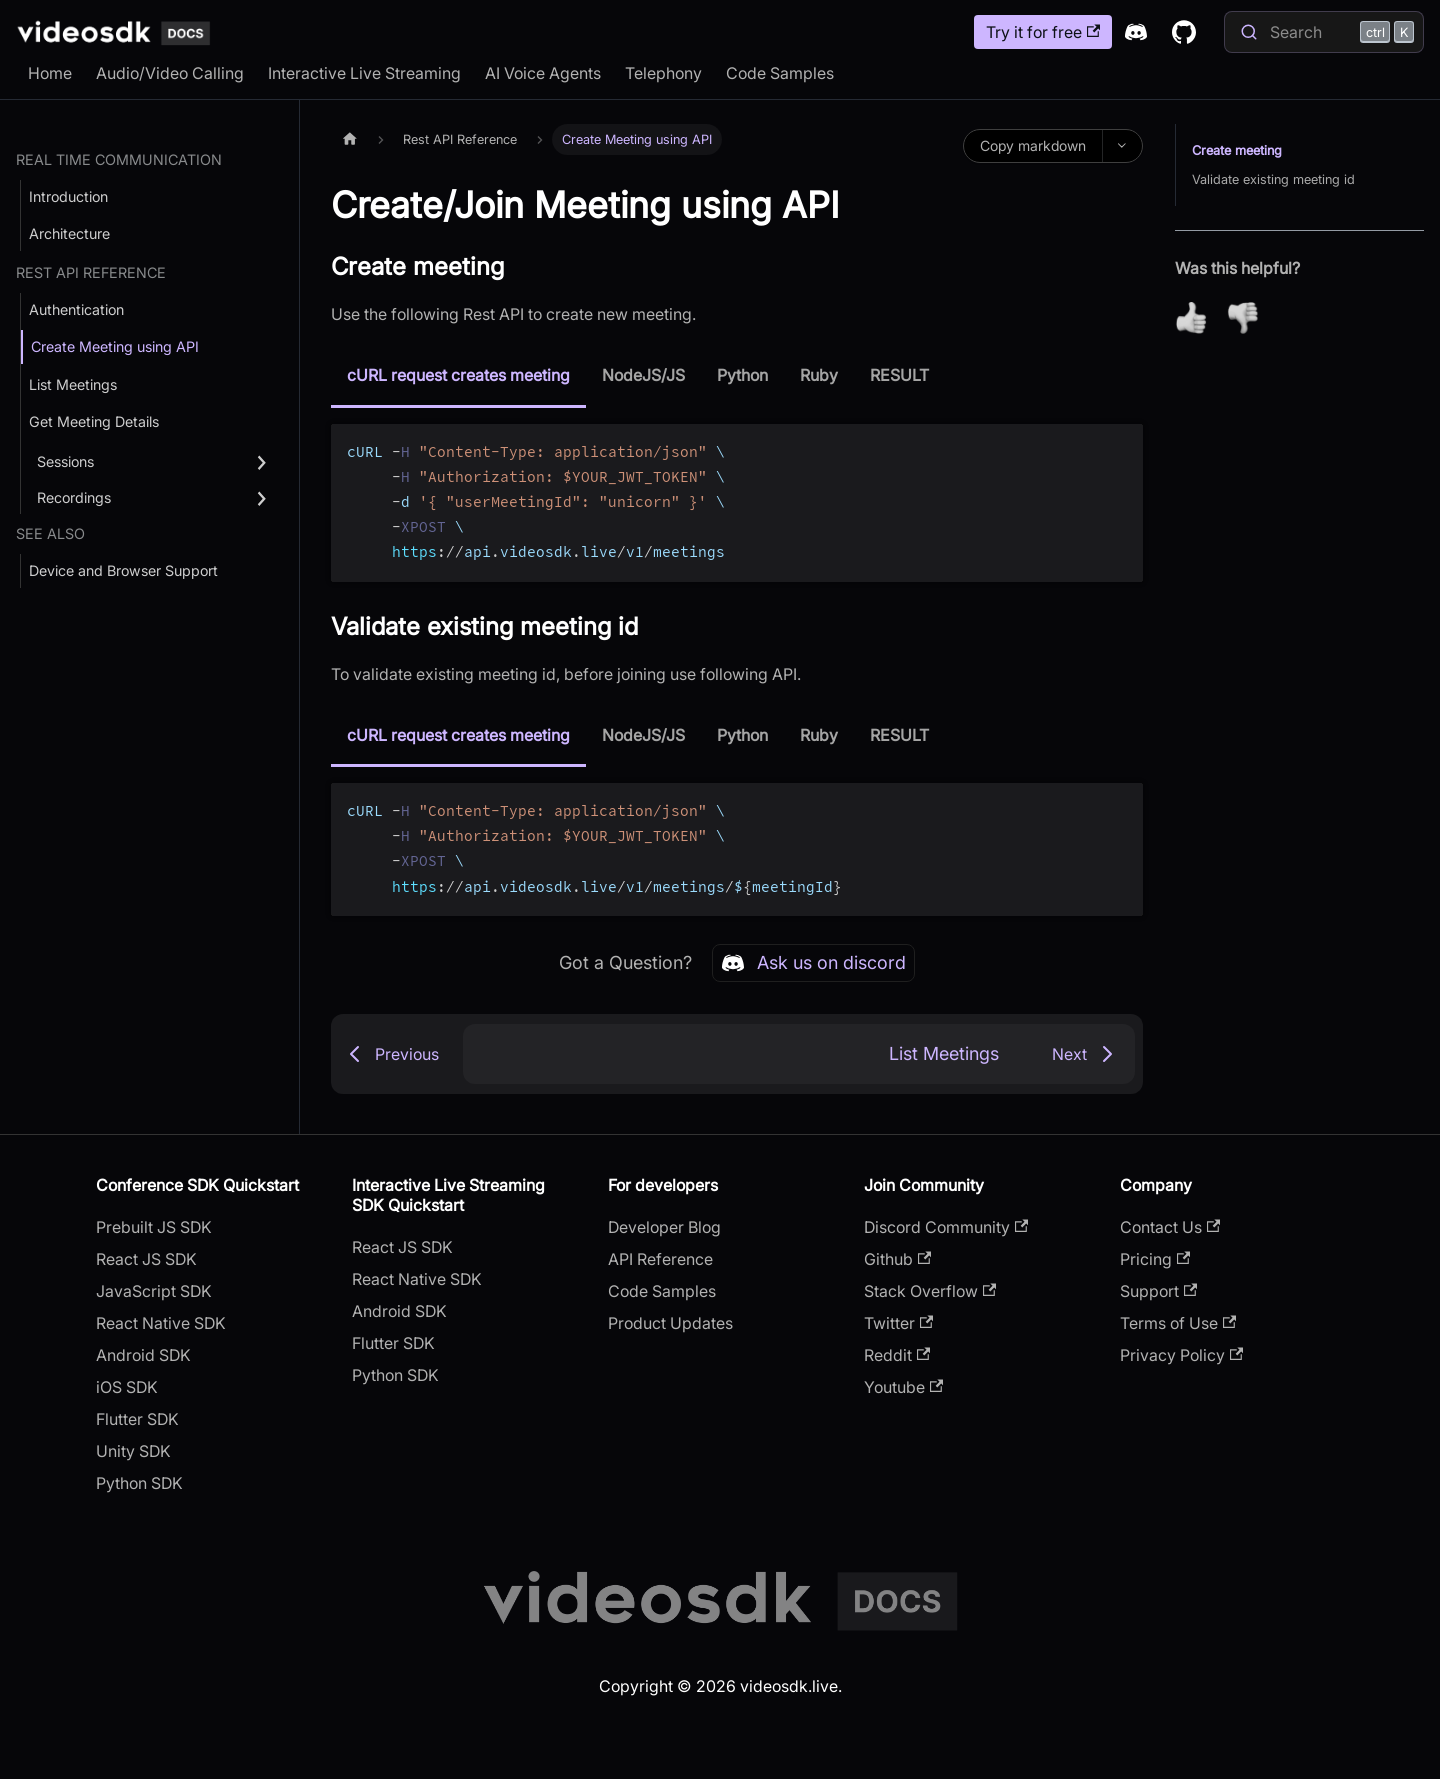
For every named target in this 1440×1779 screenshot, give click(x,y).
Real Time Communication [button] (119, 159)
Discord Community (946, 1227)
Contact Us (1170, 1227)
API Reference (660, 1259)
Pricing (1155, 1259)
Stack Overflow (930, 1291)
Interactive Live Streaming (364, 73)
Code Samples (780, 73)
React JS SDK (146, 1259)
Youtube (903, 1387)
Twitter (898, 1323)
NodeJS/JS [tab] (643, 375)
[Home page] (350, 139)
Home (50, 73)
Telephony (663, 73)
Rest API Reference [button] (91, 272)
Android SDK (143, 1355)
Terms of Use (1178, 1323)
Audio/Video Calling (170, 73)
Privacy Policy (1181, 1355)
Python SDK (139, 1483)
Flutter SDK (137, 1419)
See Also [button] (50, 533)
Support (1158, 1291)
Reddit (897, 1355)
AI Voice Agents (543, 73)
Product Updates (670, 1323)
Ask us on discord (813, 963)
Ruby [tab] (819, 375)
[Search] (1324, 32)
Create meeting (1237, 150)
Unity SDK (133, 1451)
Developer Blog (664, 1227)
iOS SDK (127, 1387)
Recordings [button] (74, 497)
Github (897, 1259)
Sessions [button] (65, 461)
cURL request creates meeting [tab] (458, 375)
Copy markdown (1033, 145)
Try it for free (1043, 32)
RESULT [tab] (899, 375)
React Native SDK (161, 1323)
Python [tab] (742, 375)
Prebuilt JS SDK (154, 1227)
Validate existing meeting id (1273, 179)
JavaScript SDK (154, 1291)
